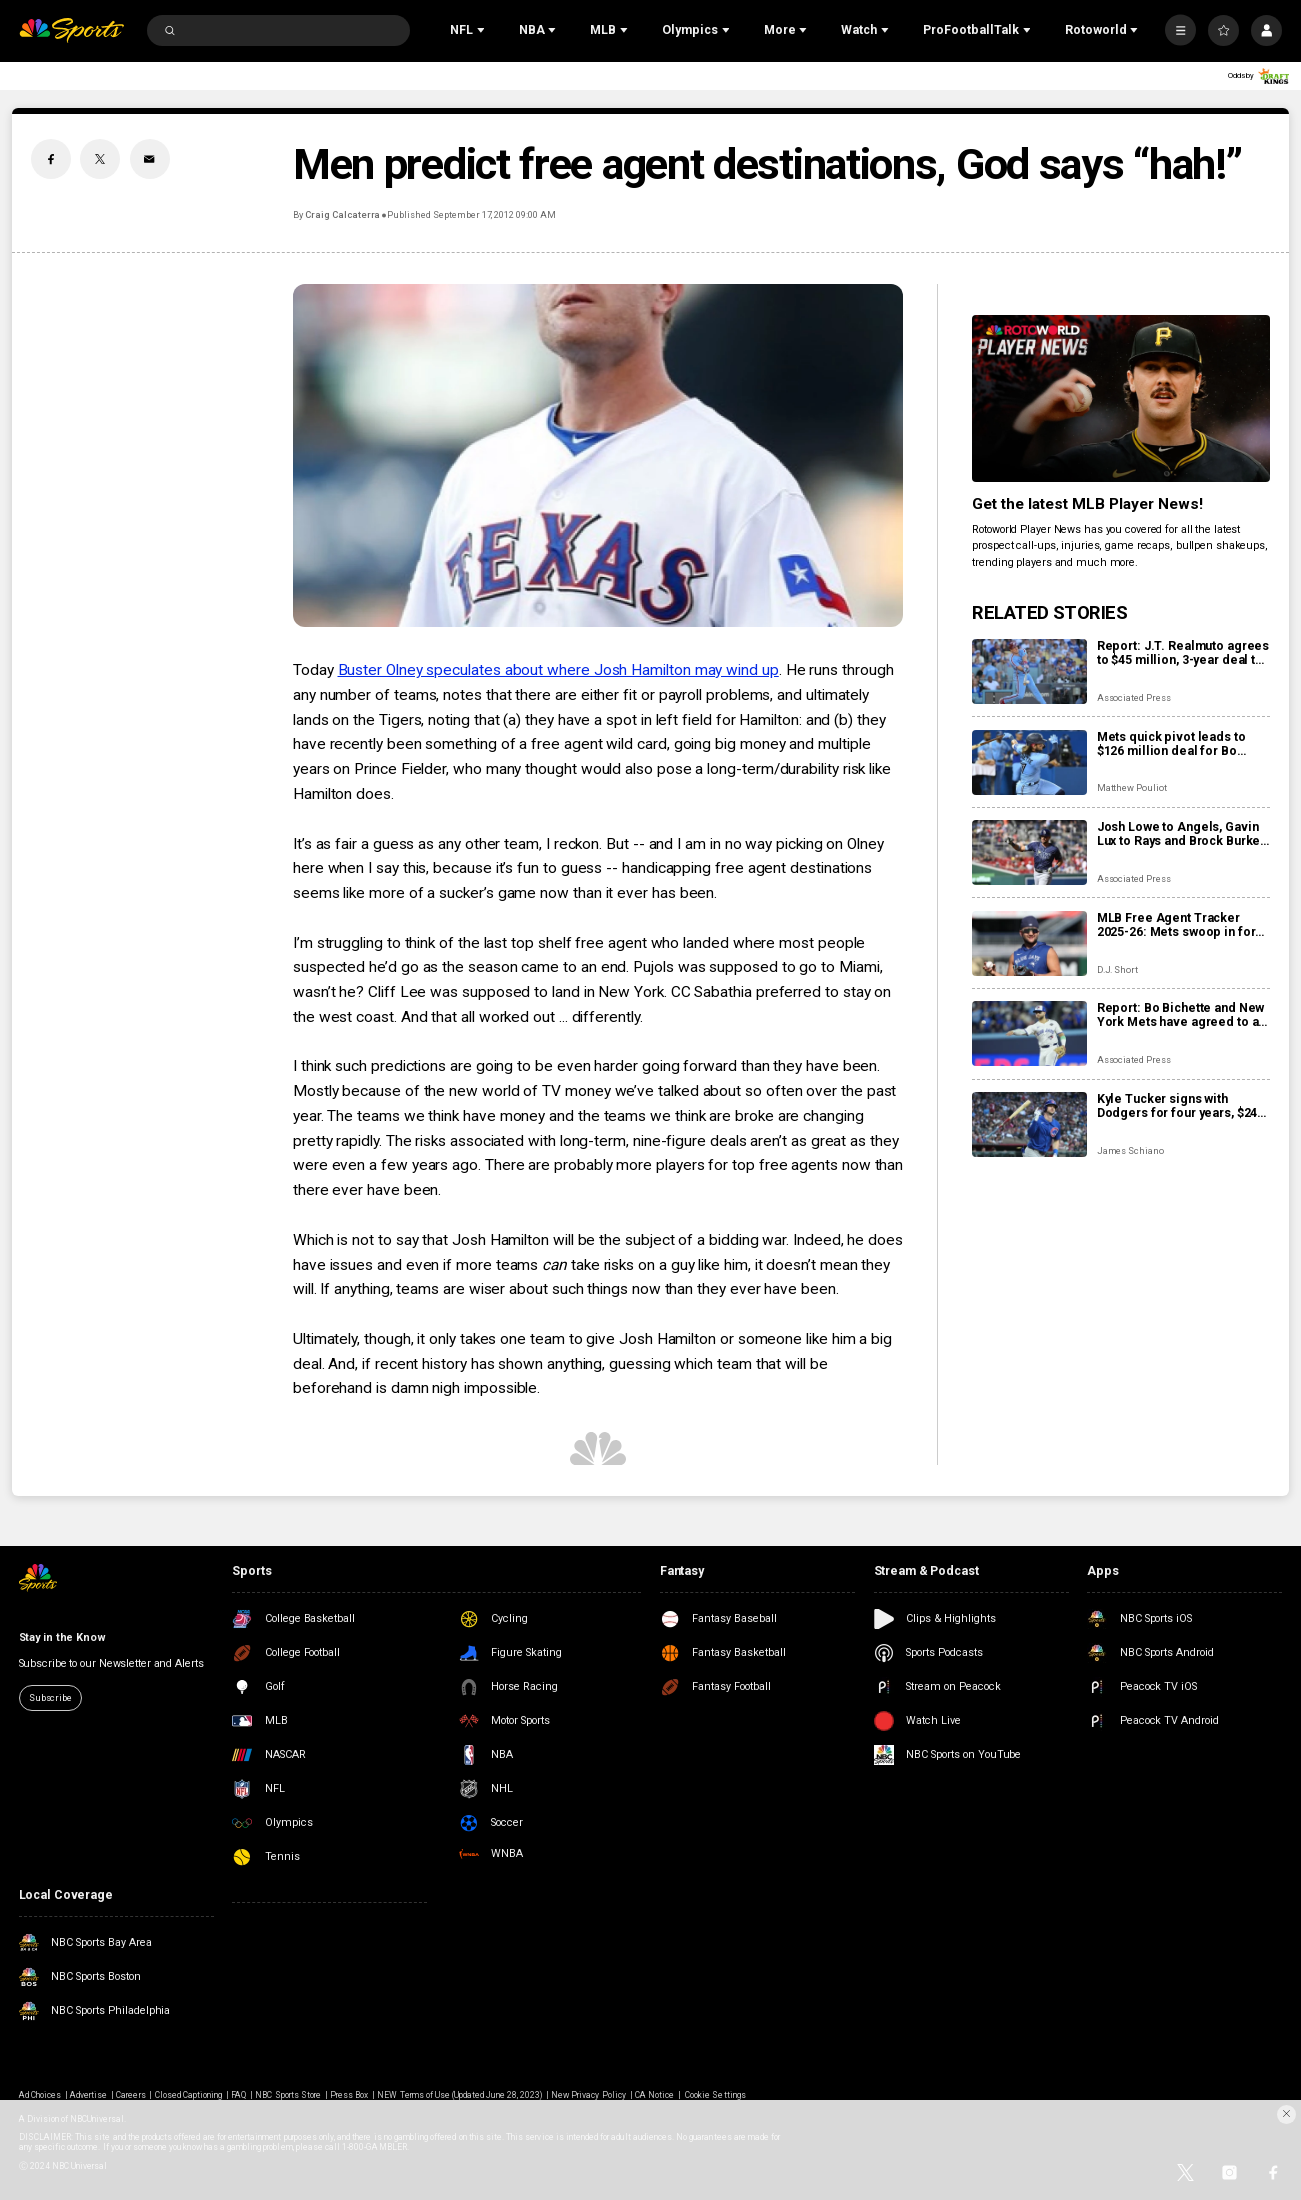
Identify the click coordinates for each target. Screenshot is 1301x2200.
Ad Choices (40, 2095)
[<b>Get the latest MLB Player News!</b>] (1121, 398)
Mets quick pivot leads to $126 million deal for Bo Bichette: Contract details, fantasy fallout (1173, 744)
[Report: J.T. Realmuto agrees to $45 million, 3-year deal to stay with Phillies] (1029, 671)
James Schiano (1130, 1150)
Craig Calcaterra (342, 214)
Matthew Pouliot (1132, 787)
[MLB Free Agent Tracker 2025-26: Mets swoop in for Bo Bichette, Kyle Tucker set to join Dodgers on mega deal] (1029, 943)
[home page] (71, 30)
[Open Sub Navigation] (483, 31)
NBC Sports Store (288, 2095)
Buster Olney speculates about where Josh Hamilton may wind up (558, 670)
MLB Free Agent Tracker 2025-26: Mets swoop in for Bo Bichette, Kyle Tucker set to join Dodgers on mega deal (1179, 925)
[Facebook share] (51, 159)
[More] (1180, 30)
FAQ (238, 2095)
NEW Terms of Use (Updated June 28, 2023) (459, 2095)
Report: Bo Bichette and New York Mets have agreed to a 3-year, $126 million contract (1181, 1015)
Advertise (88, 2095)
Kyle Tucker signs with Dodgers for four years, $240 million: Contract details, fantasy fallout (1181, 1106)
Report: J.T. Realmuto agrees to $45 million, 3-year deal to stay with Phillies (1183, 653)
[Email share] (150, 159)
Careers (130, 2095)
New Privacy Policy (588, 2095)
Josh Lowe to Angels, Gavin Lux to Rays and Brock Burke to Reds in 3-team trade (1179, 834)
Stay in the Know (62, 1637)
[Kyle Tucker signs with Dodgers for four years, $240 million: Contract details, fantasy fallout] (1029, 1124)
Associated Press (1134, 697)
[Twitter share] (100, 159)
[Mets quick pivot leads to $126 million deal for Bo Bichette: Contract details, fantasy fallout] (1029, 762)
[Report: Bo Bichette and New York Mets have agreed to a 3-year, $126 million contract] (1029, 1033)
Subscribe (50, 1697)
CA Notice (654, 2095)
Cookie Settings (715, 2095)
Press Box (349, 2095)
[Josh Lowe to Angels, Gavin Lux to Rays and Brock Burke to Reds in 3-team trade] (1029, 852)
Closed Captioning (189, 2095)
